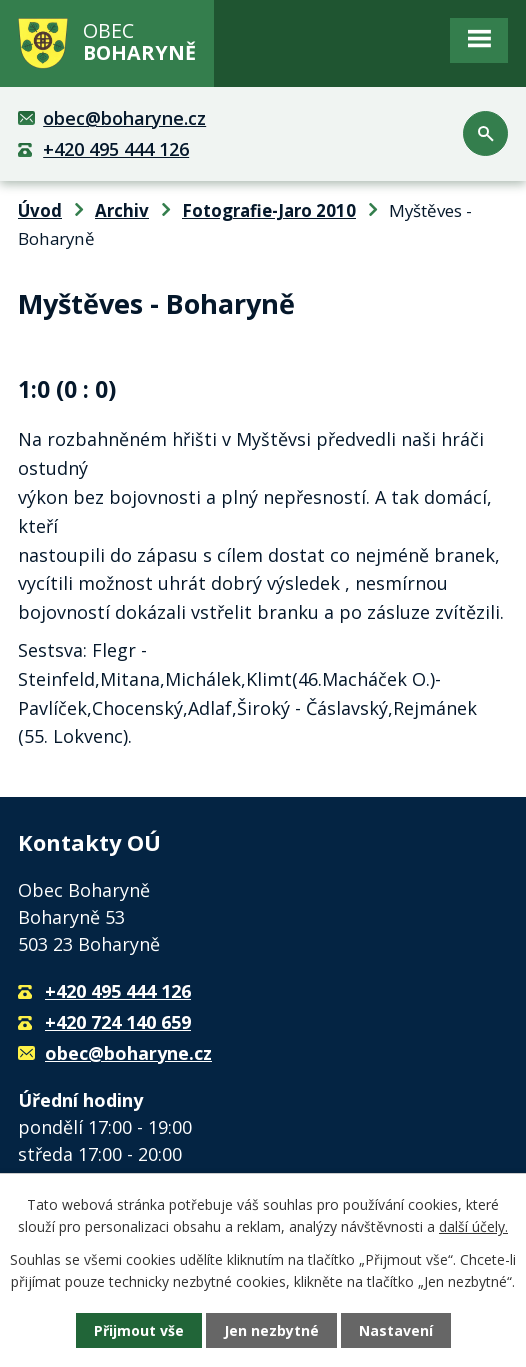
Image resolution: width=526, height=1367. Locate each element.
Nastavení (396, 1330)
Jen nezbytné (271, 1330)
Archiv (122, 210)
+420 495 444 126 (116, 149)
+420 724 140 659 (118, 1022)
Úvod (40, 210)
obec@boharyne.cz (124, 118)
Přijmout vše (139, 1330)
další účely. (473, 1226)
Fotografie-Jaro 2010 (269, 210)
